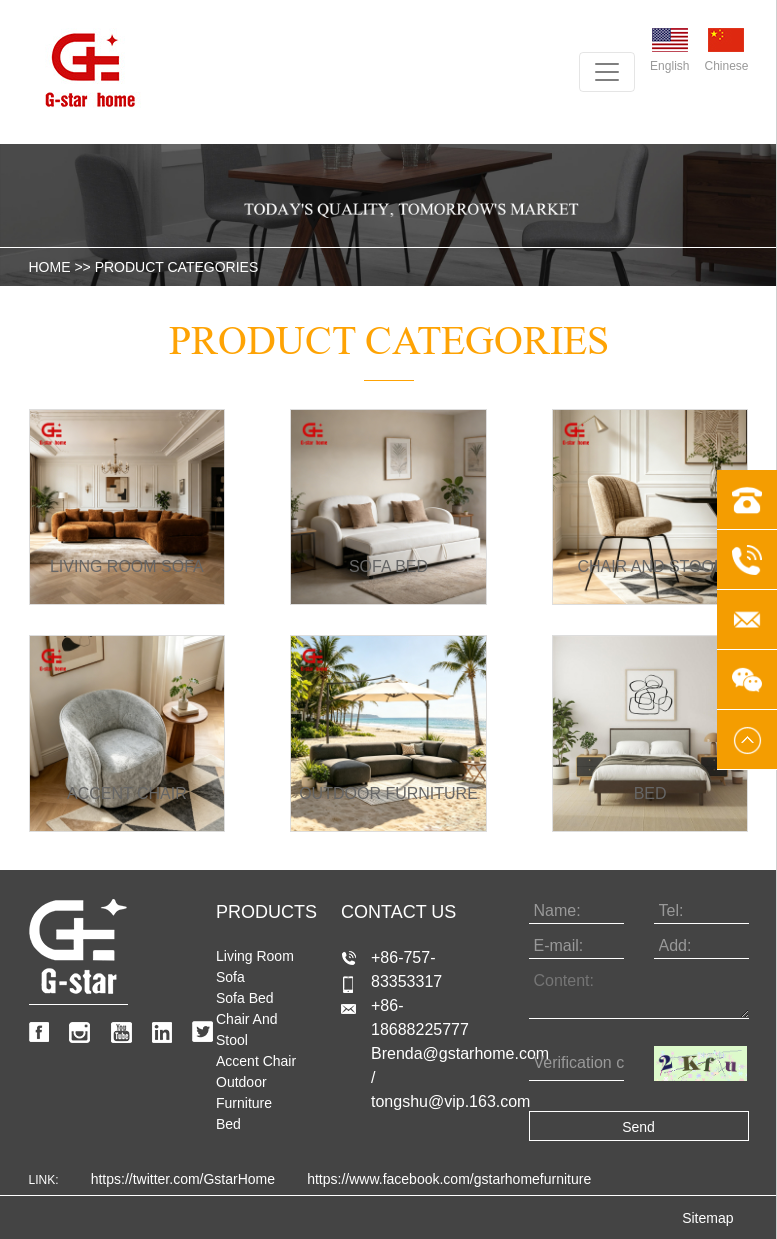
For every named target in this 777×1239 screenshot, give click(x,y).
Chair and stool (246, 1029)
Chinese (726, 50)
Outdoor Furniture (244, 1092)
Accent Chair (256, 1061)
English (669, 50)
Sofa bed (245, 998)
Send (638, 1127)
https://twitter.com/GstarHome (183, 1179)
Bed (228, 1124)
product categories (177, 267)
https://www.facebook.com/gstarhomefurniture (449, 1179)
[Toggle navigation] (607, 72)
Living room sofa (255, 966)
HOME (50, 267)
